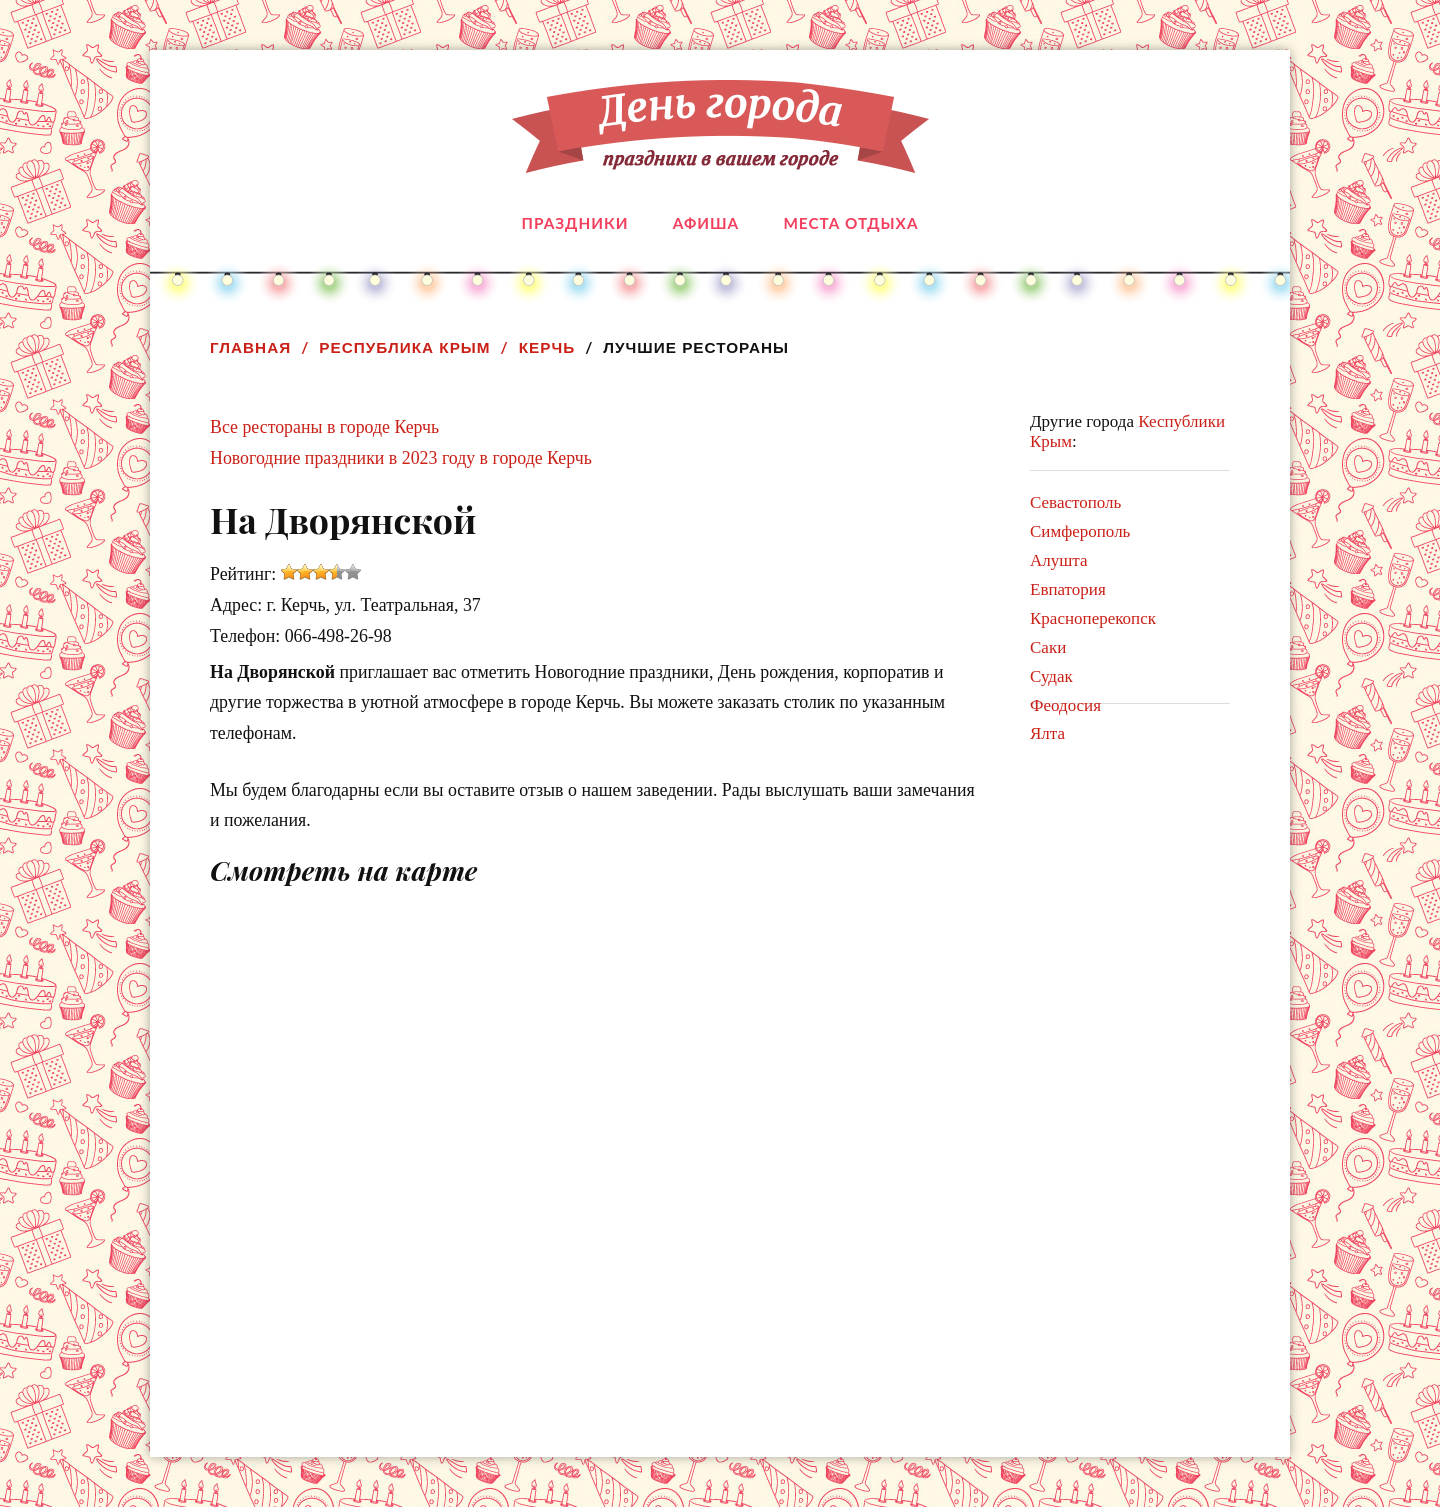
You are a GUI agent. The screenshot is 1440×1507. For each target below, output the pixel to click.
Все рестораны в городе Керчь (324, 427)
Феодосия (1065, 705)
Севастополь (1075, 502)
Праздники (575, 223)
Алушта (1059, 560)
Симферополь (1080, 531)
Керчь (547, 347)
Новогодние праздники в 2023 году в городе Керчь (401, 458)
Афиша (706, 223)
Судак (1051, 676)
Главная (250, 347)
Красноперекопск (1093, 618)
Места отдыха (850, 223)
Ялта (1047, 733)
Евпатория (1068, 589)
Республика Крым (404, 347)
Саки (1048, 647)
